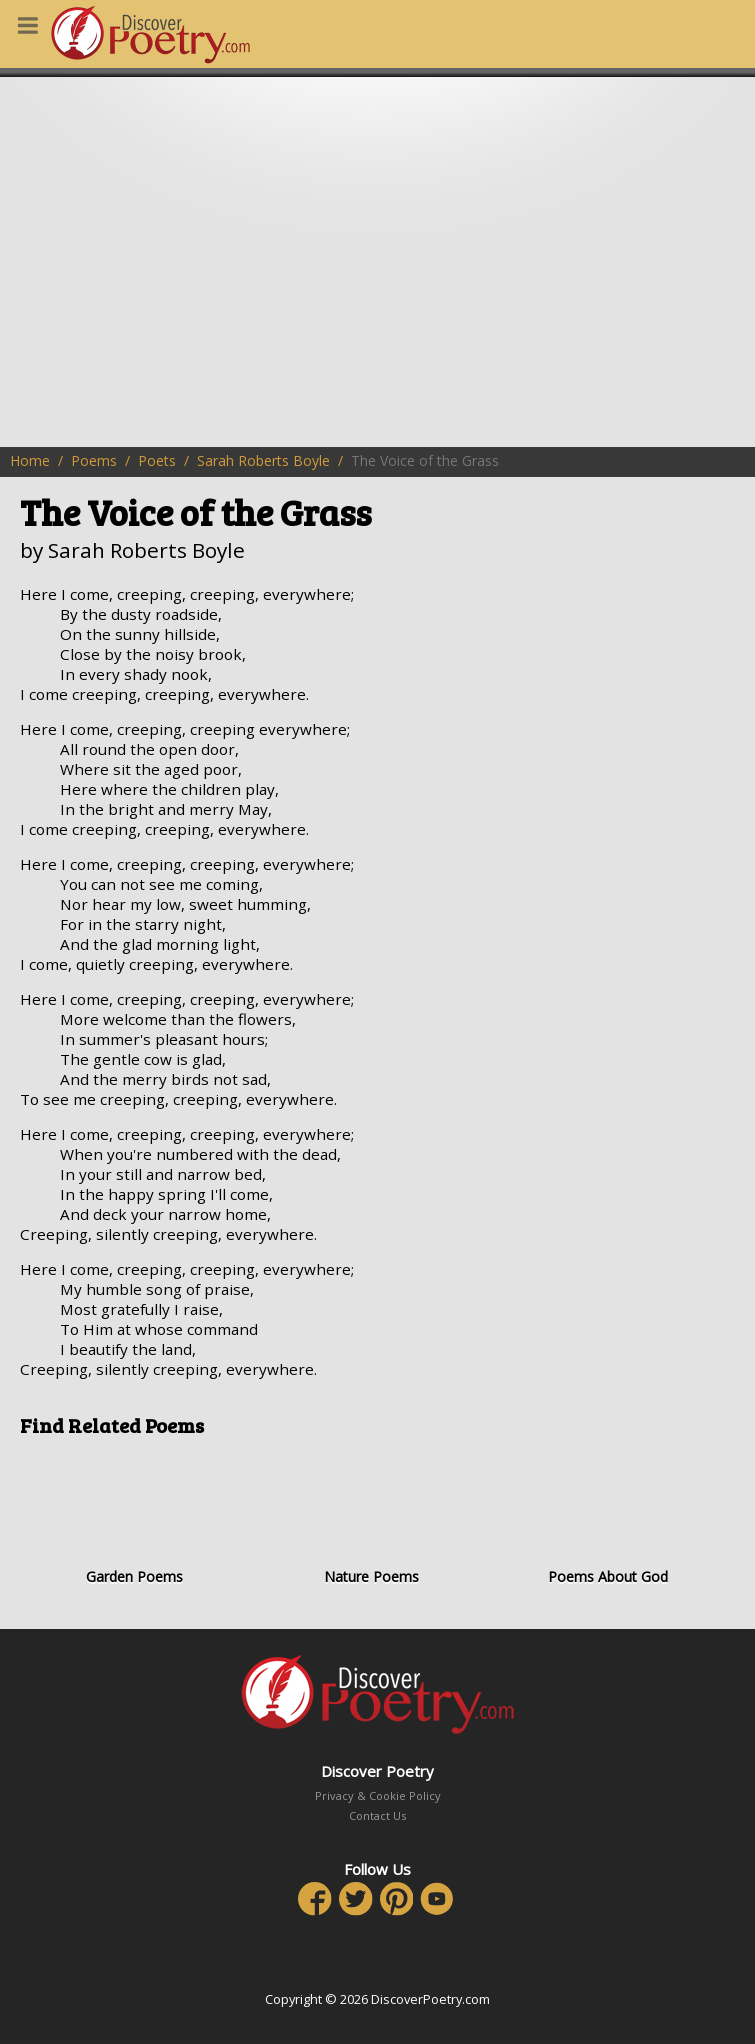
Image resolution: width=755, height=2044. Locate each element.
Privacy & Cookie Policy (378, 1795)
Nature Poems (371, 1518)
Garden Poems (134, 1518)
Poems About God (607, 1518)
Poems (94, 460)
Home (30, 460)
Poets (157, 460)
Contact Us (377, 1815)
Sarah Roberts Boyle (263, 460)
